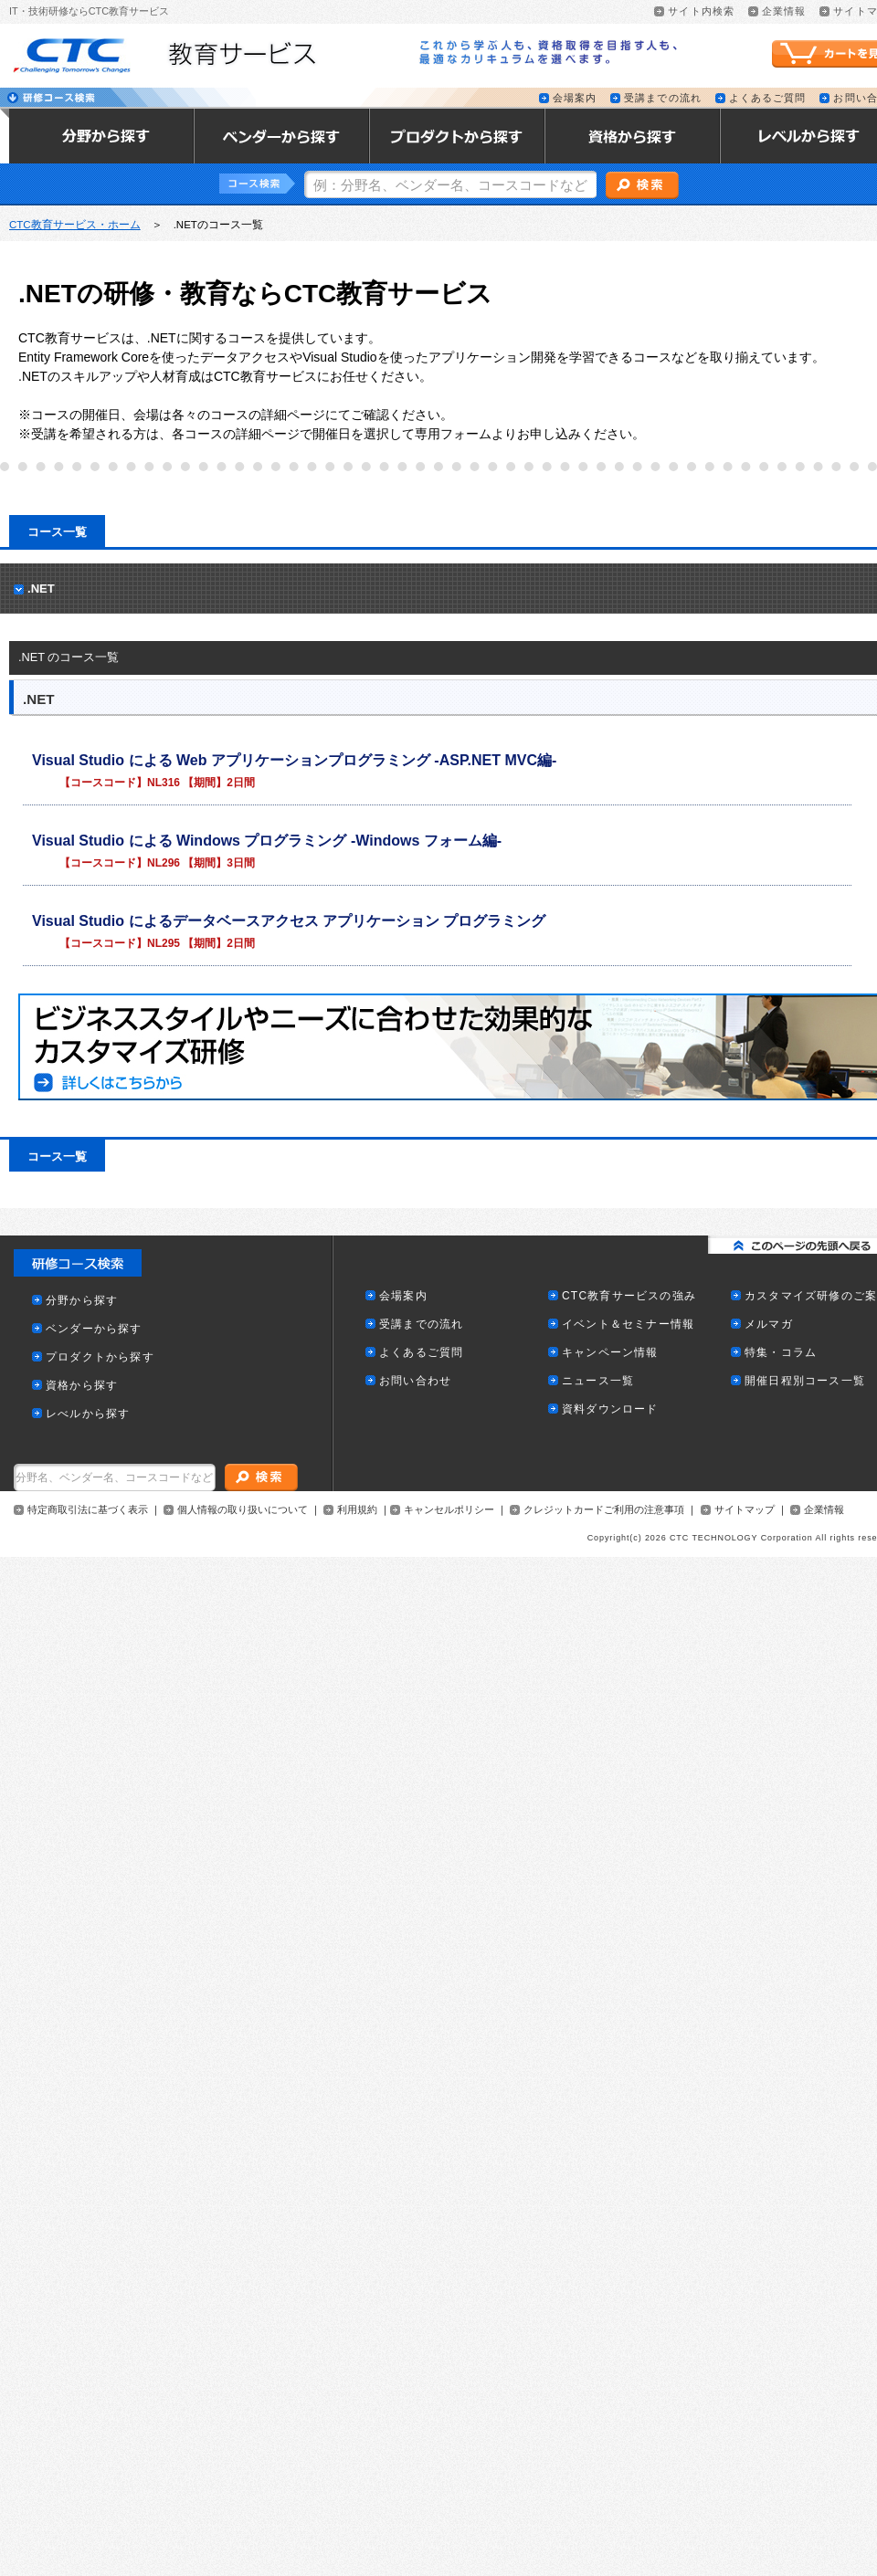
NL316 (163, 782)
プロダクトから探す (100, 1357)
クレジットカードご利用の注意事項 (603, 1510)
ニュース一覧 (598, 1381)
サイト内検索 (701, 11)
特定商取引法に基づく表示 (87, 1510)
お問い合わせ (415, 1381)
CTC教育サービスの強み (629, 1296)
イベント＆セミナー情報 (628, 1324)
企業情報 (784, 11)
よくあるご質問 (768, 98)
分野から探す (82, 1301)
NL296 (163, 863)
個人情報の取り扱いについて (242, 1510)
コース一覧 (57, 532)
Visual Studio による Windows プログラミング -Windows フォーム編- (267, 840)
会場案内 (575, 98)
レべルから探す (88, 1414)
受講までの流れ (663, 98)
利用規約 (357, 1510)
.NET (41, 588)
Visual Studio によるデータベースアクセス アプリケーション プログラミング (288, 921)
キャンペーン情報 (610, 1353)
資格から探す (82, 1386)
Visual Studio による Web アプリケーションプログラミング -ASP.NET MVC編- (294, 760)
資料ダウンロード (610, 1409)
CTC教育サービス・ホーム (75, 224)
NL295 (163, 943)
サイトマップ (744, 1510)
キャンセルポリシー (449, 1510)
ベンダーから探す (94, 1329)
